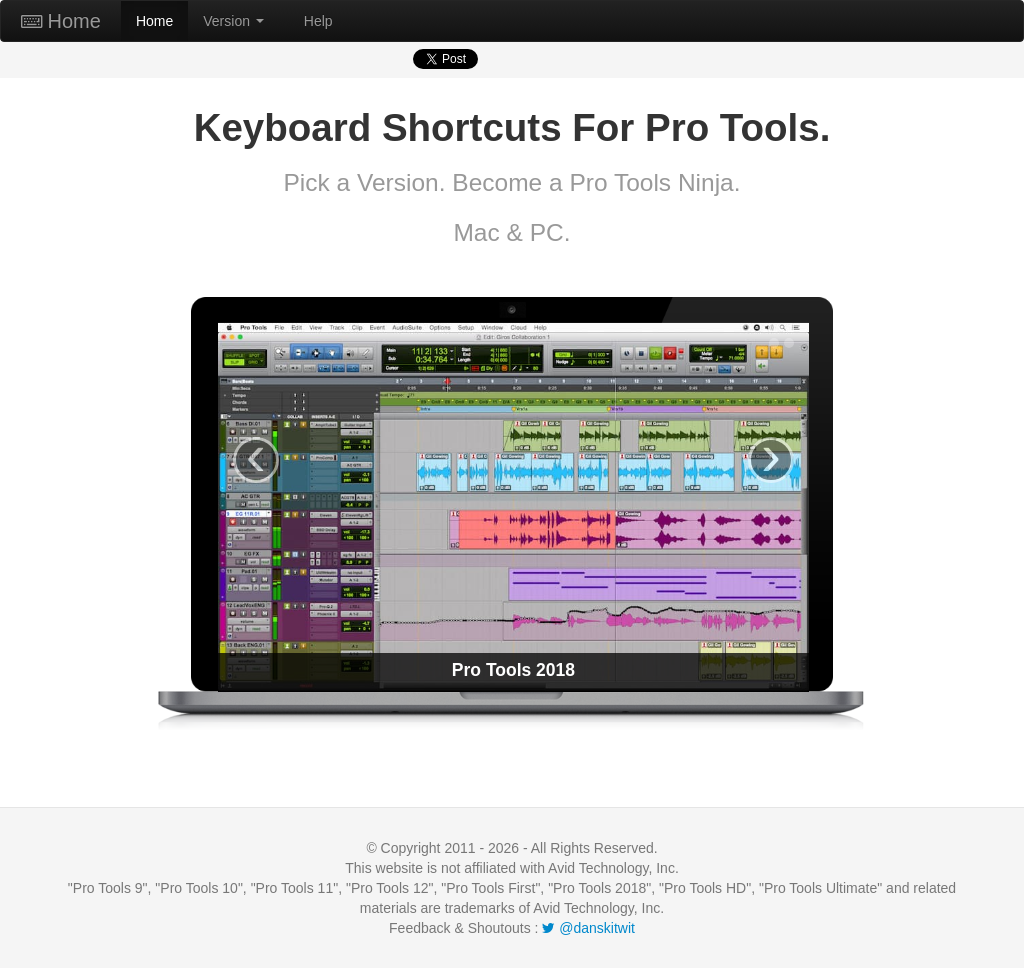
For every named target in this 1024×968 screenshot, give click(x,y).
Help (318, 21)
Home (61, 21)
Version (233, 21)
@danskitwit (588, 928)
